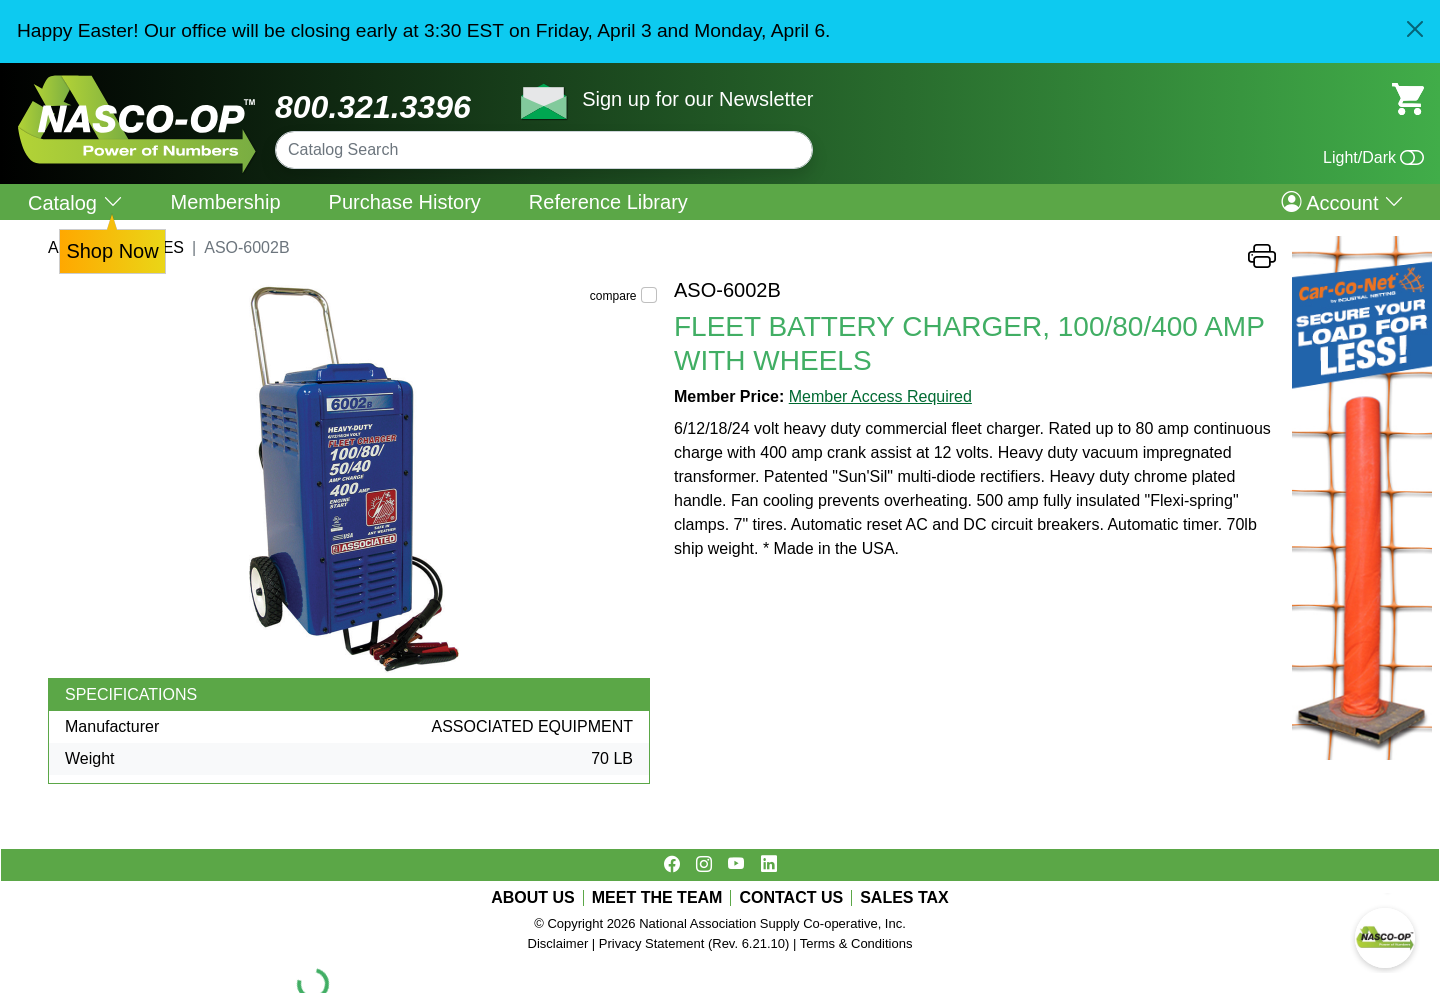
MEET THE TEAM (657, 898)
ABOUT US (533, 898)
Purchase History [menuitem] (405, 202)
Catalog (75, 202)
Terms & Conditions (856, 943)
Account (1342, 202)
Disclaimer (558, 943)
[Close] (1415, 29)
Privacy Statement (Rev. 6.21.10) (694, 943)
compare (613, 296)
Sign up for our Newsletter (697, 99)
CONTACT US (791, 898)
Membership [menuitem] (226, 202)
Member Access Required (880, 396)
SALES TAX (904, 898)
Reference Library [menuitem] (608, 202)
